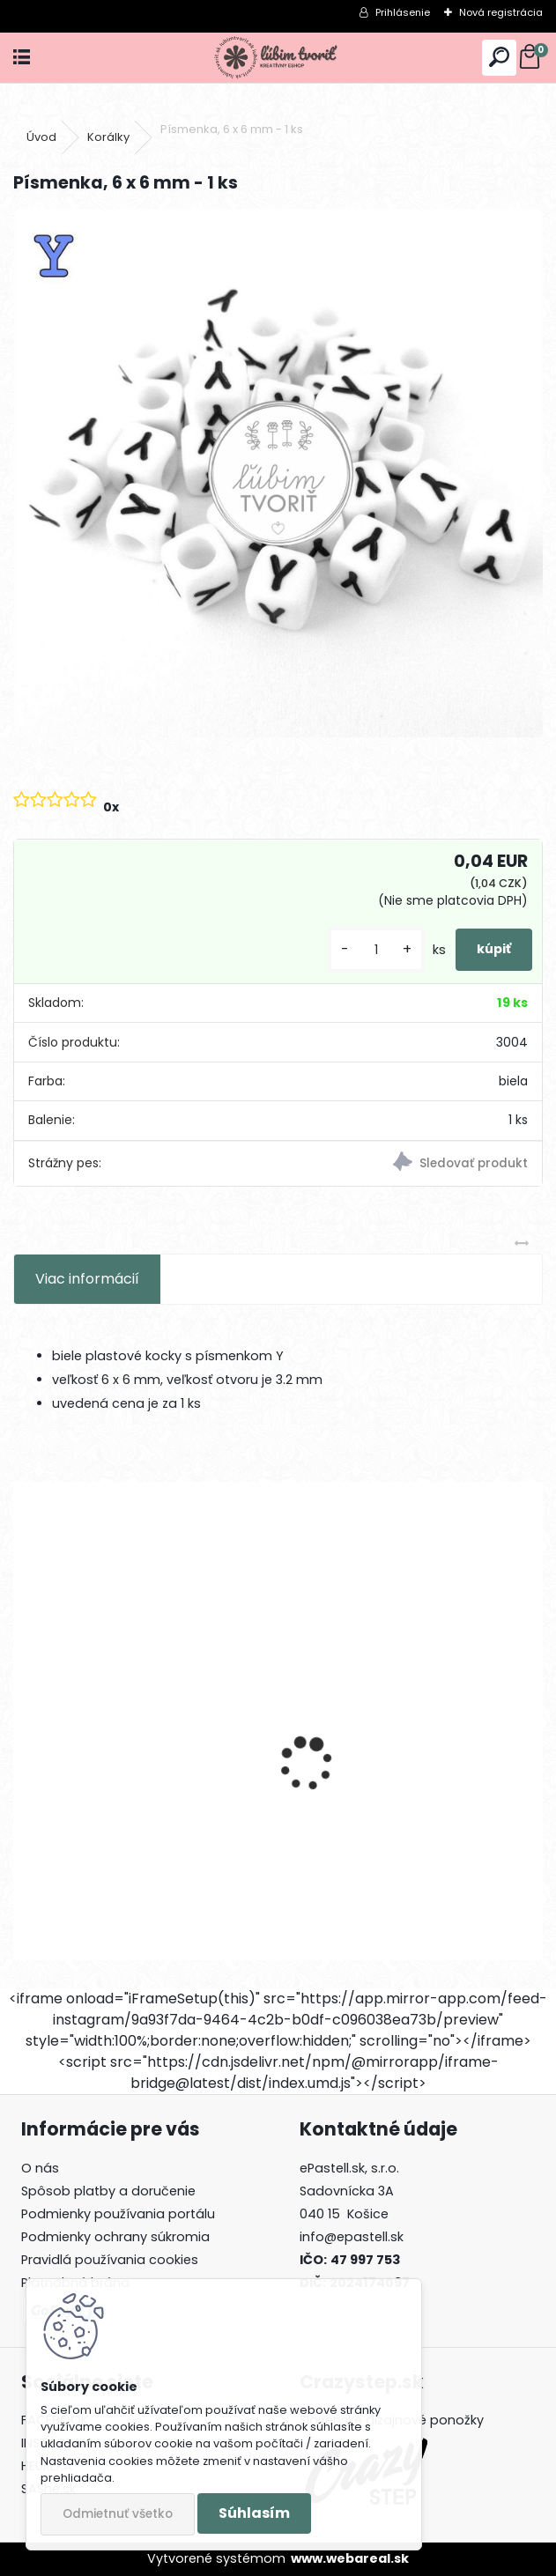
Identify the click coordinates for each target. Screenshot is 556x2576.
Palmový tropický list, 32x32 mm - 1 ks (141, 1799)
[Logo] (277, 57)
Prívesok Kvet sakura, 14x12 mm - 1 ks (413, 1799)
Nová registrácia (501, 12)
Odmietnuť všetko (118, 2514)
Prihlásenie (402, 12)
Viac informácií (87, 1279)
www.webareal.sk (350, 2558)
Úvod (41, 137)
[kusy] (376, 950)
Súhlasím (254, 2513)
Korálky (108, 137)
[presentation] (23, 1733)
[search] (499, 58)
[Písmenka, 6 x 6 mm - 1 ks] (278, 473)
